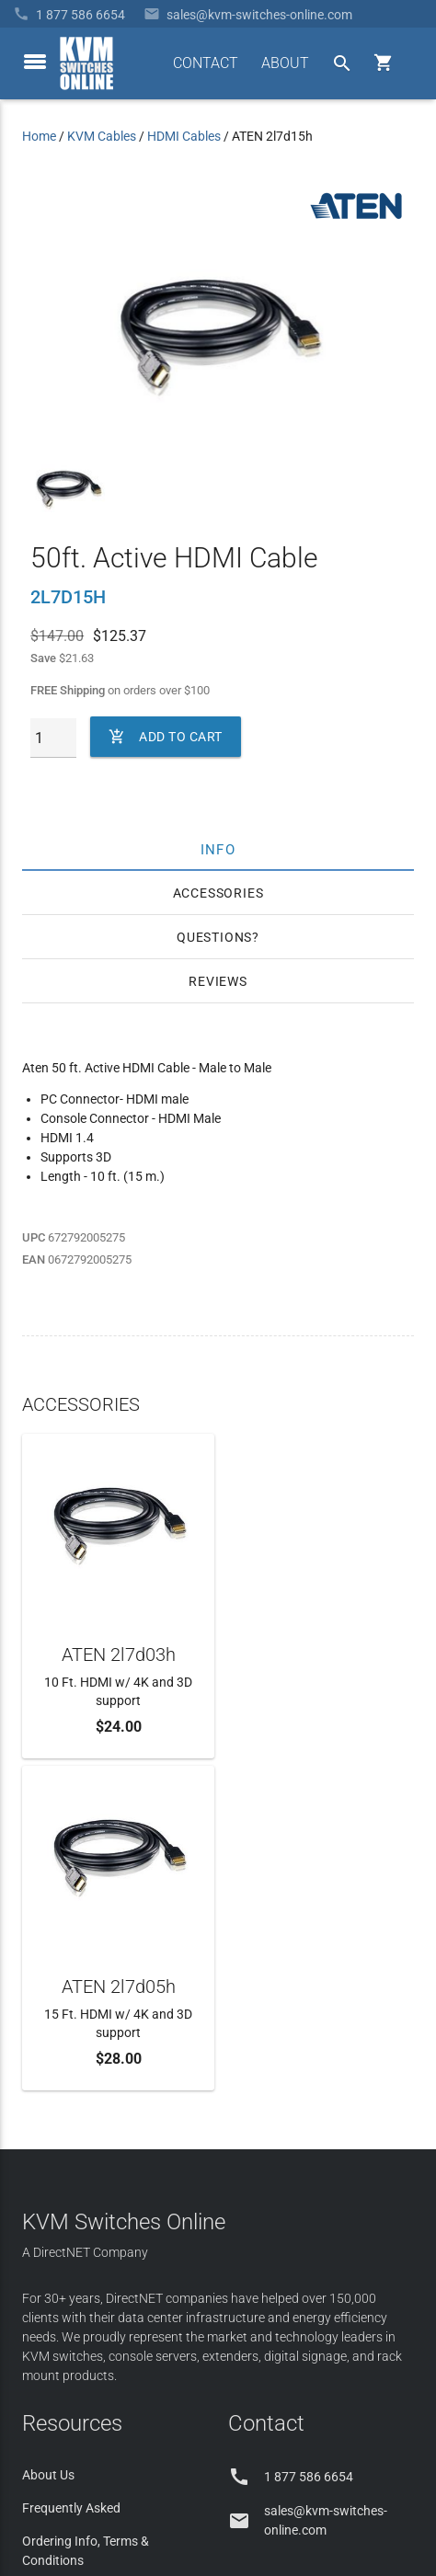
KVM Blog (50, 2294)
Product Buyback (71, 2261)
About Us (48, 2142)
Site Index (296, 2442)
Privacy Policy (374, 2442)
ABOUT (285, 63)
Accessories (218, 893)
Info (218, 849)
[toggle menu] (35, 62)
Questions (214, 937)
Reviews (218, 981)
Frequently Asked (71, 2176)
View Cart (49, 2327)
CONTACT (205, 63)
